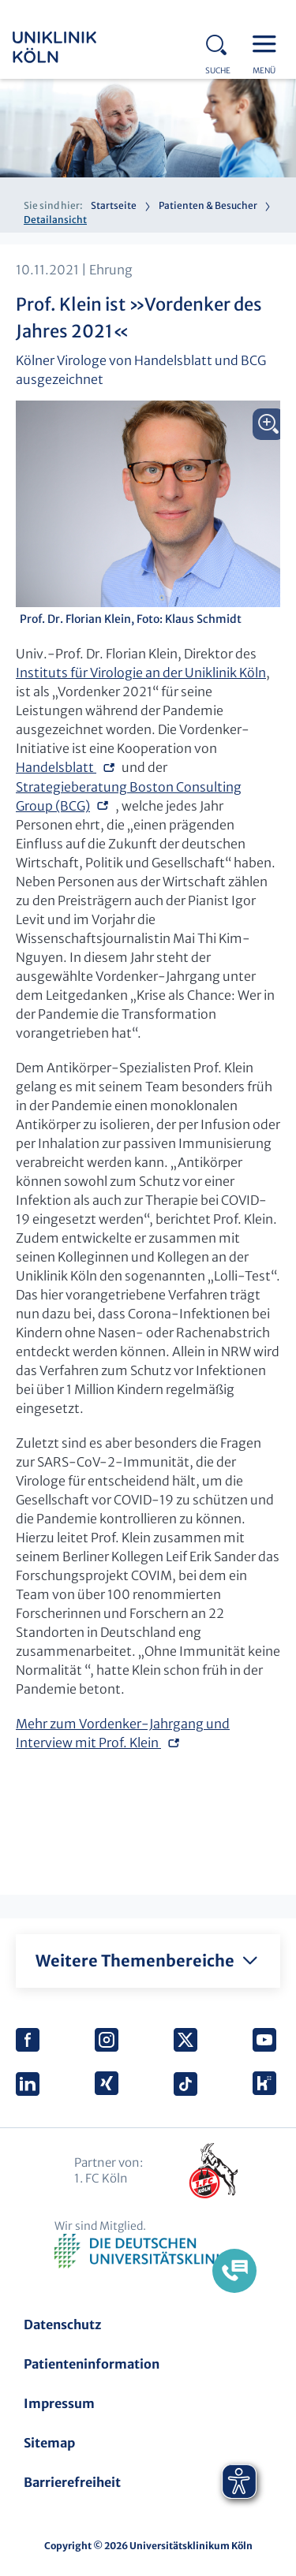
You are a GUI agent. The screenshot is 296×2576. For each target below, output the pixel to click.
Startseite (114, 205)
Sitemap (49, 2443)
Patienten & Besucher (208, 205)
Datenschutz (62, 2324)
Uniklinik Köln (76, 47)
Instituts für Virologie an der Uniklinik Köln (141, 672)
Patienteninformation (91, 2364)
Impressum (59, 2403)
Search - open (221, 42)
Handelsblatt (56, 767)
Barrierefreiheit (72, 2482)
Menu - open (268, 42)
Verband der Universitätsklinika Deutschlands (148, 2252)
